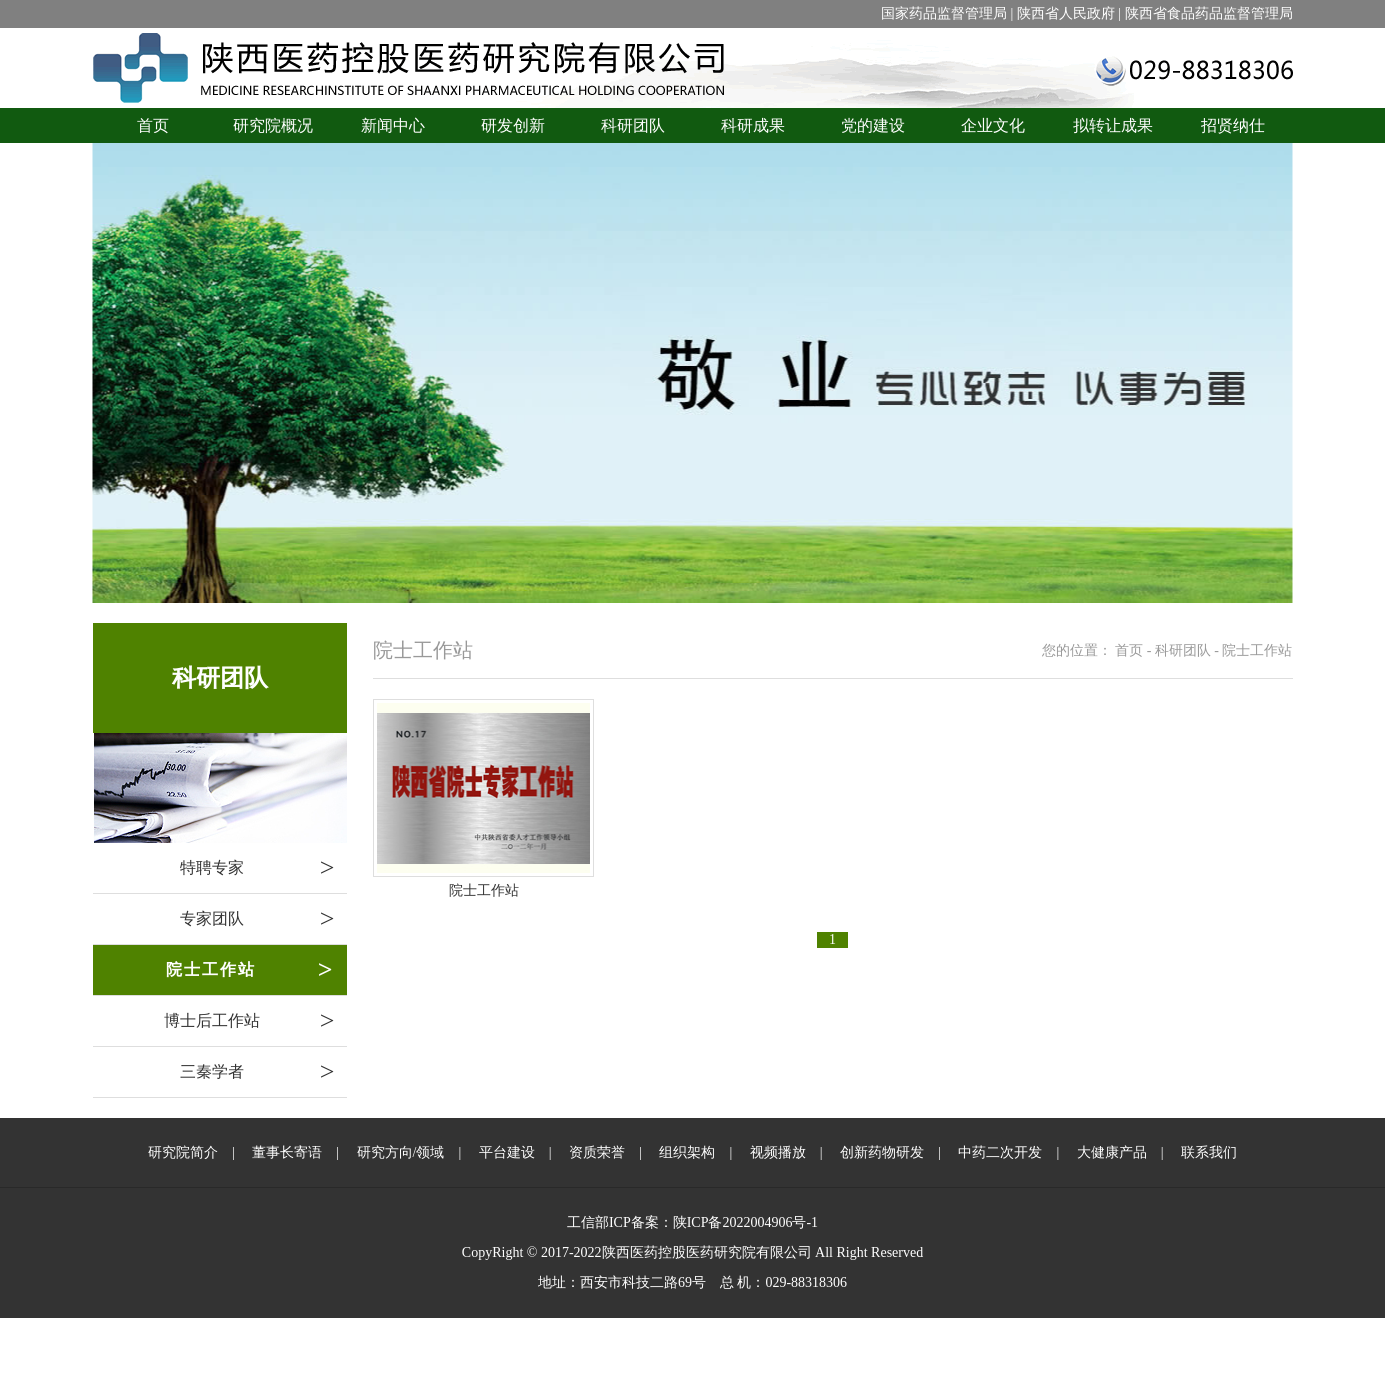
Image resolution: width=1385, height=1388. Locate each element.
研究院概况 (273, 125)
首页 (153, 125)
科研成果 (753, 125)
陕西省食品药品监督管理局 (1209, 13)
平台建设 (507, 1152)
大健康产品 (1112, 1152)
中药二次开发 (1000, 1152)
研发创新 (513, 125)
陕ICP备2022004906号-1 (745, 1222)
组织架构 (687, 1152)
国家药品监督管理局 (944, 13)
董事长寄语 (287, 1152)
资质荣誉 (597, 1152)
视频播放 (778, 1152)
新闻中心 (393, 125)
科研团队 (633, 125)
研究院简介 (183, 1152)
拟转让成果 (1113, 125)
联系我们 (1209, 1152)
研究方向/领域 (401, 1152)
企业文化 (993, 125)
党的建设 (873, 125)
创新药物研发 (882, 1152)
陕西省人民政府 (1066, 13)
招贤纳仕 (1233, 125)
